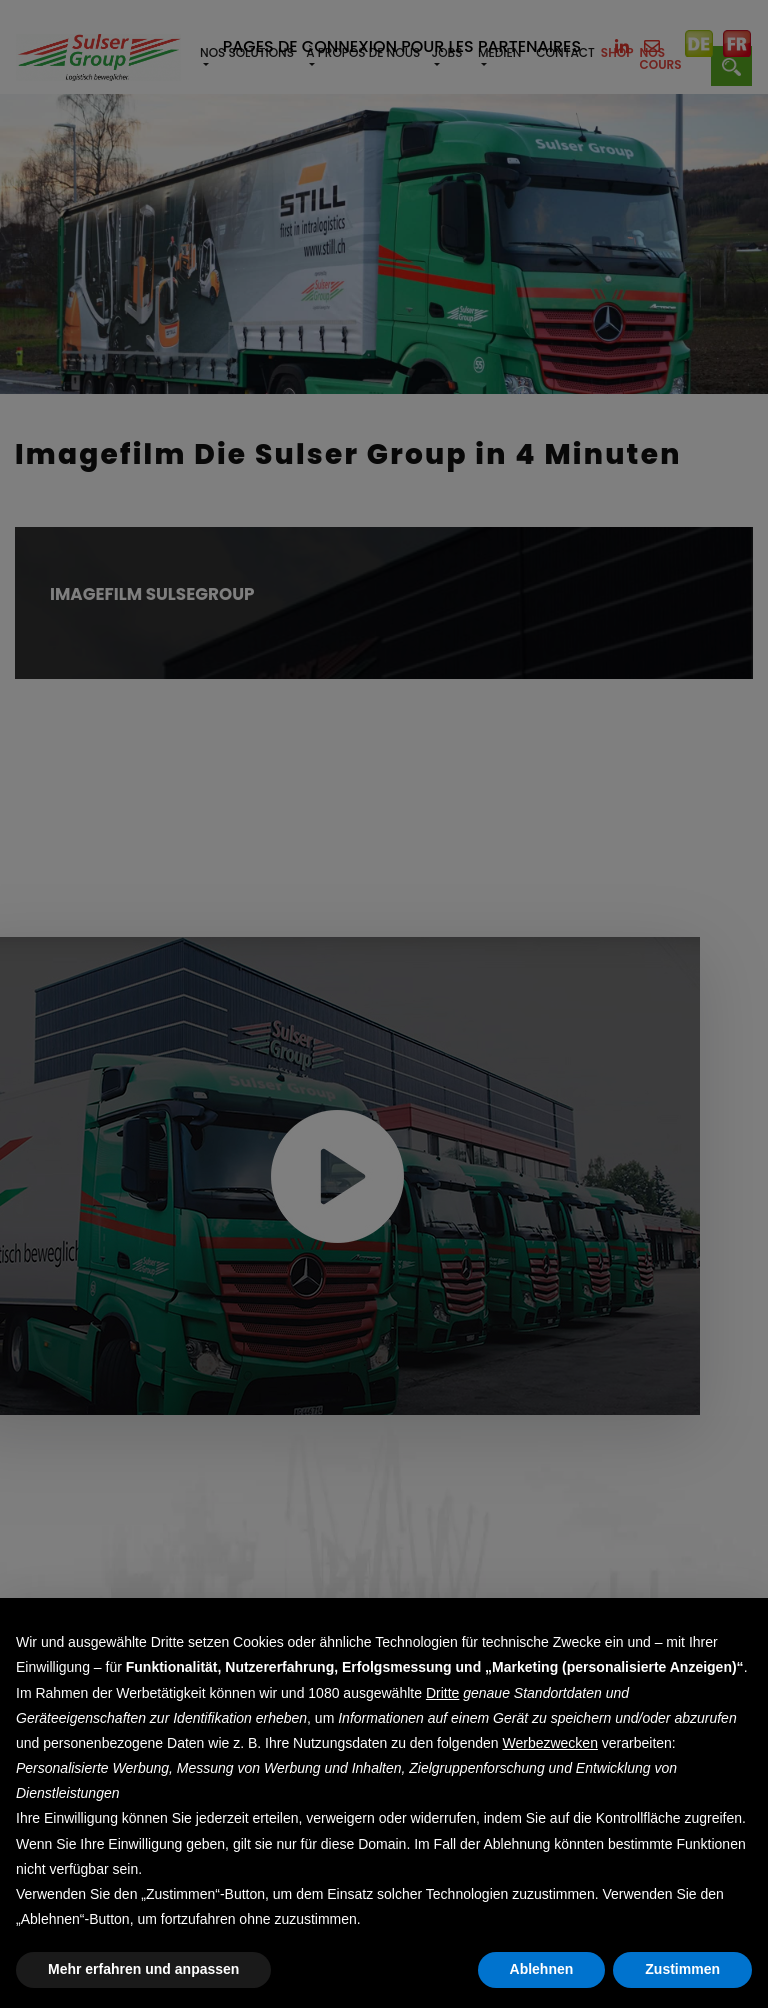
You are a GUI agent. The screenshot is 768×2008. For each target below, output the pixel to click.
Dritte (442, 1693)
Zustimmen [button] (682, 1969)
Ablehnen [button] (542, 1969)
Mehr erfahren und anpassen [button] (143, 1969)
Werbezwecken (549, 1743)
